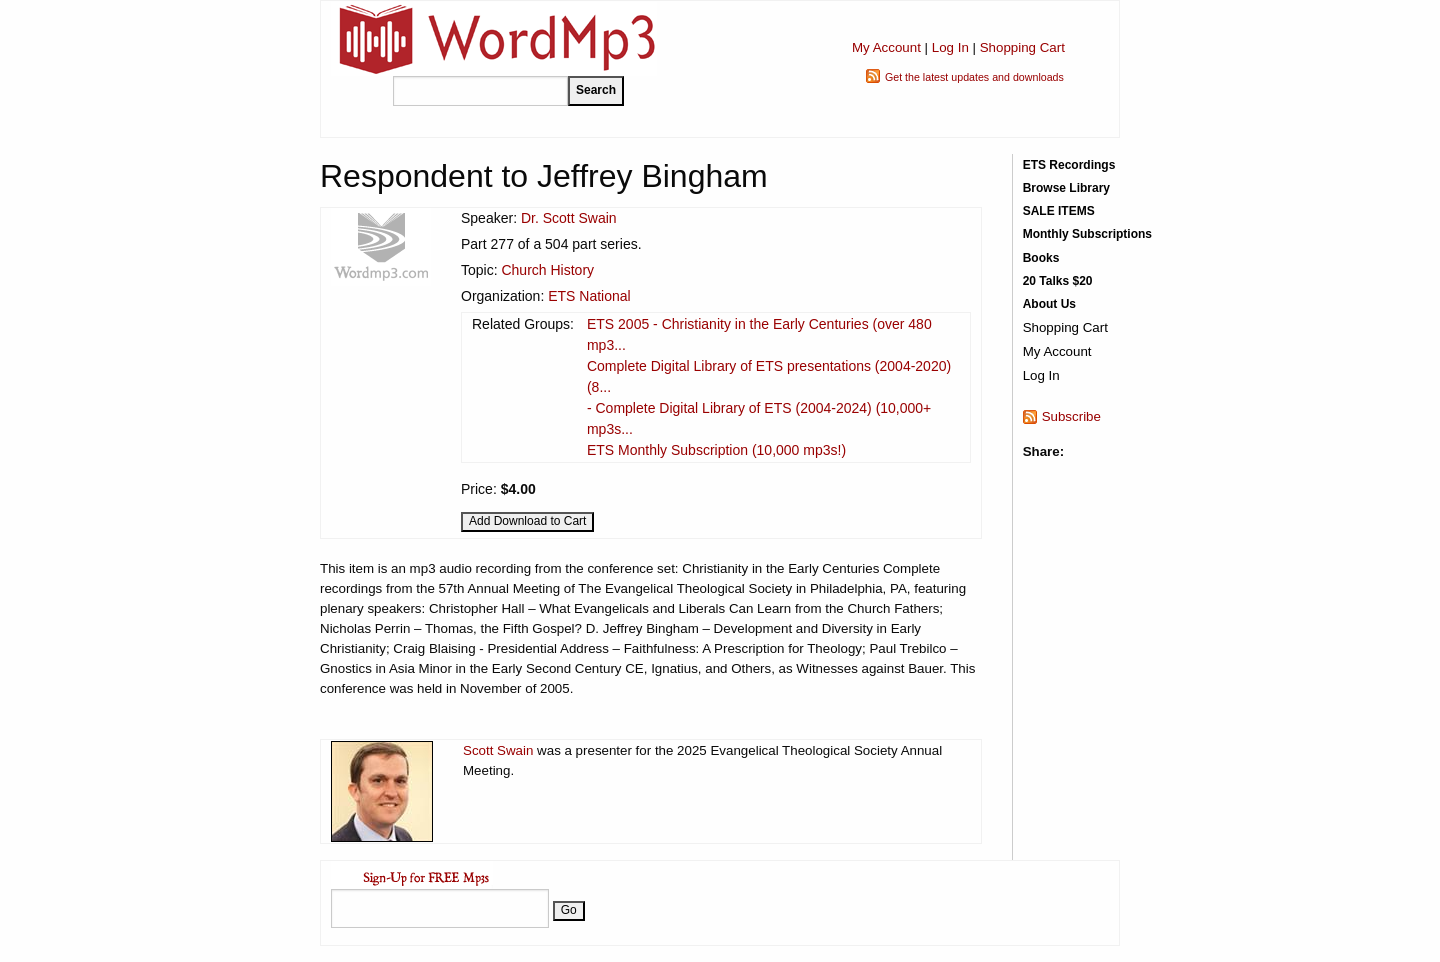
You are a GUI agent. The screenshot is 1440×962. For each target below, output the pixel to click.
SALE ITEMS (1059, 211)
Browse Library (1066, 188)
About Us (1049, 304)
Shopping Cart (1022, 47)
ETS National (589, 296)
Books (1041, 258)
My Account (886, 47)
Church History (547, 270)
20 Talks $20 (1058, 281)
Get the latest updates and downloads (974, 77)
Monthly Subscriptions (1087, 234)
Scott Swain (498, 750)
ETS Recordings (1069, 165)
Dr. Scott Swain (569, 218)
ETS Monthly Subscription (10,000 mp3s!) (716, 450)
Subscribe (1071, 416)
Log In (950, 47)
